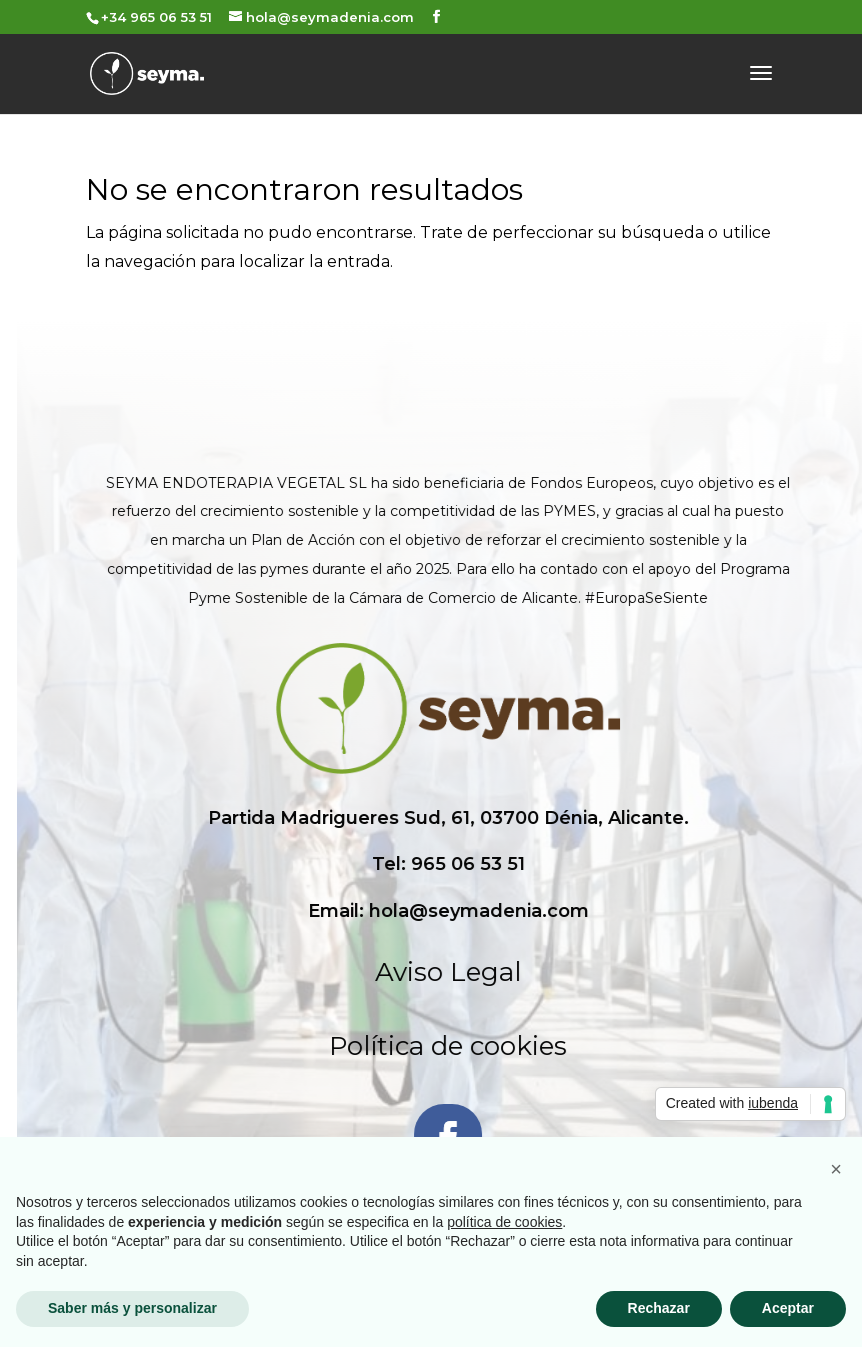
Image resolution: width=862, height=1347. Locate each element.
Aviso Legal (611, 972)
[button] (836, 1169)
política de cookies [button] (504, 1222)
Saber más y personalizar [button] (132, 1308)
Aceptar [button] (788, 1308)
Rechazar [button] (659, 1308)
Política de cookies (611, 1046)
